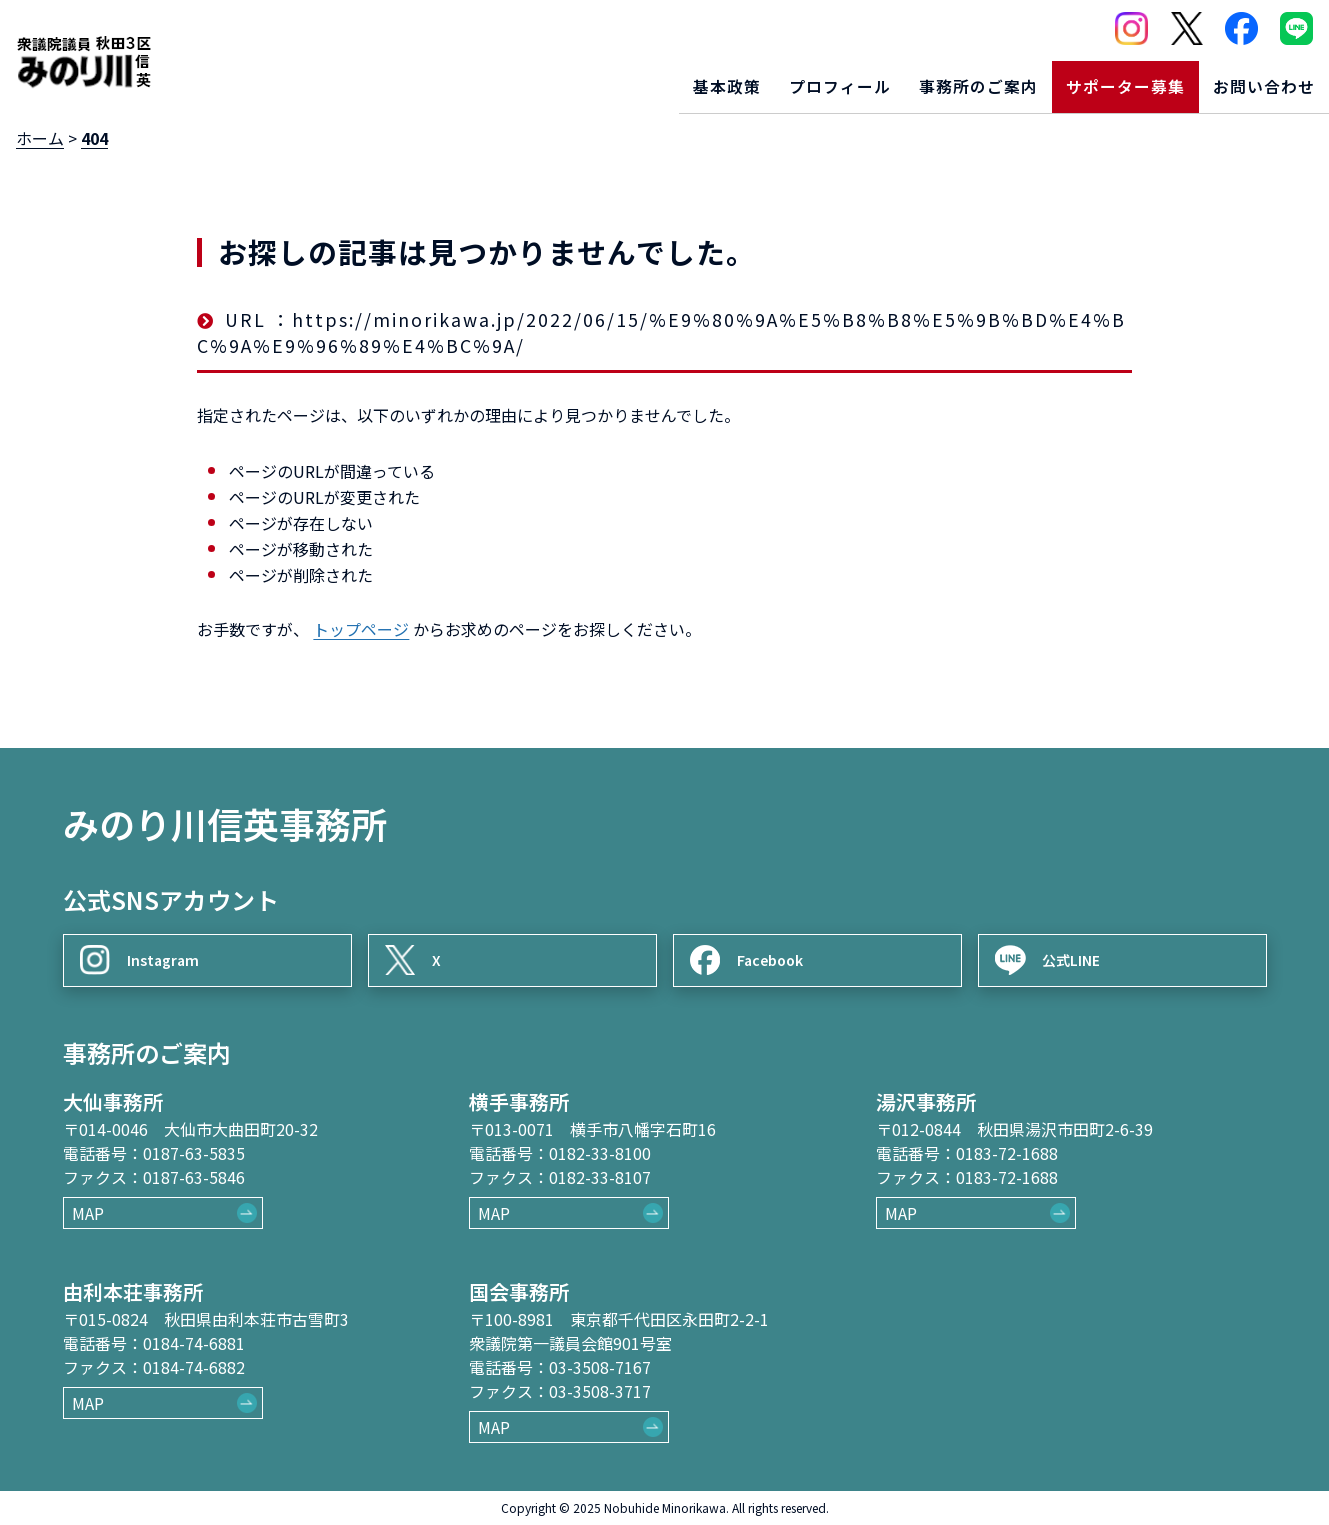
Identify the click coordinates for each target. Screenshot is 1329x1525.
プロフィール (780, 79)
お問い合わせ (1256, 79)
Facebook (778, 947)
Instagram (170, 947)
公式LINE (1079, 947)
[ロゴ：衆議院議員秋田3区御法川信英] (83, 55)
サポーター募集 (1100, 79)
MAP (88, 1213)
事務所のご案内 (935, 79)
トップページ (361, 629)
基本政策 (653, 79)
